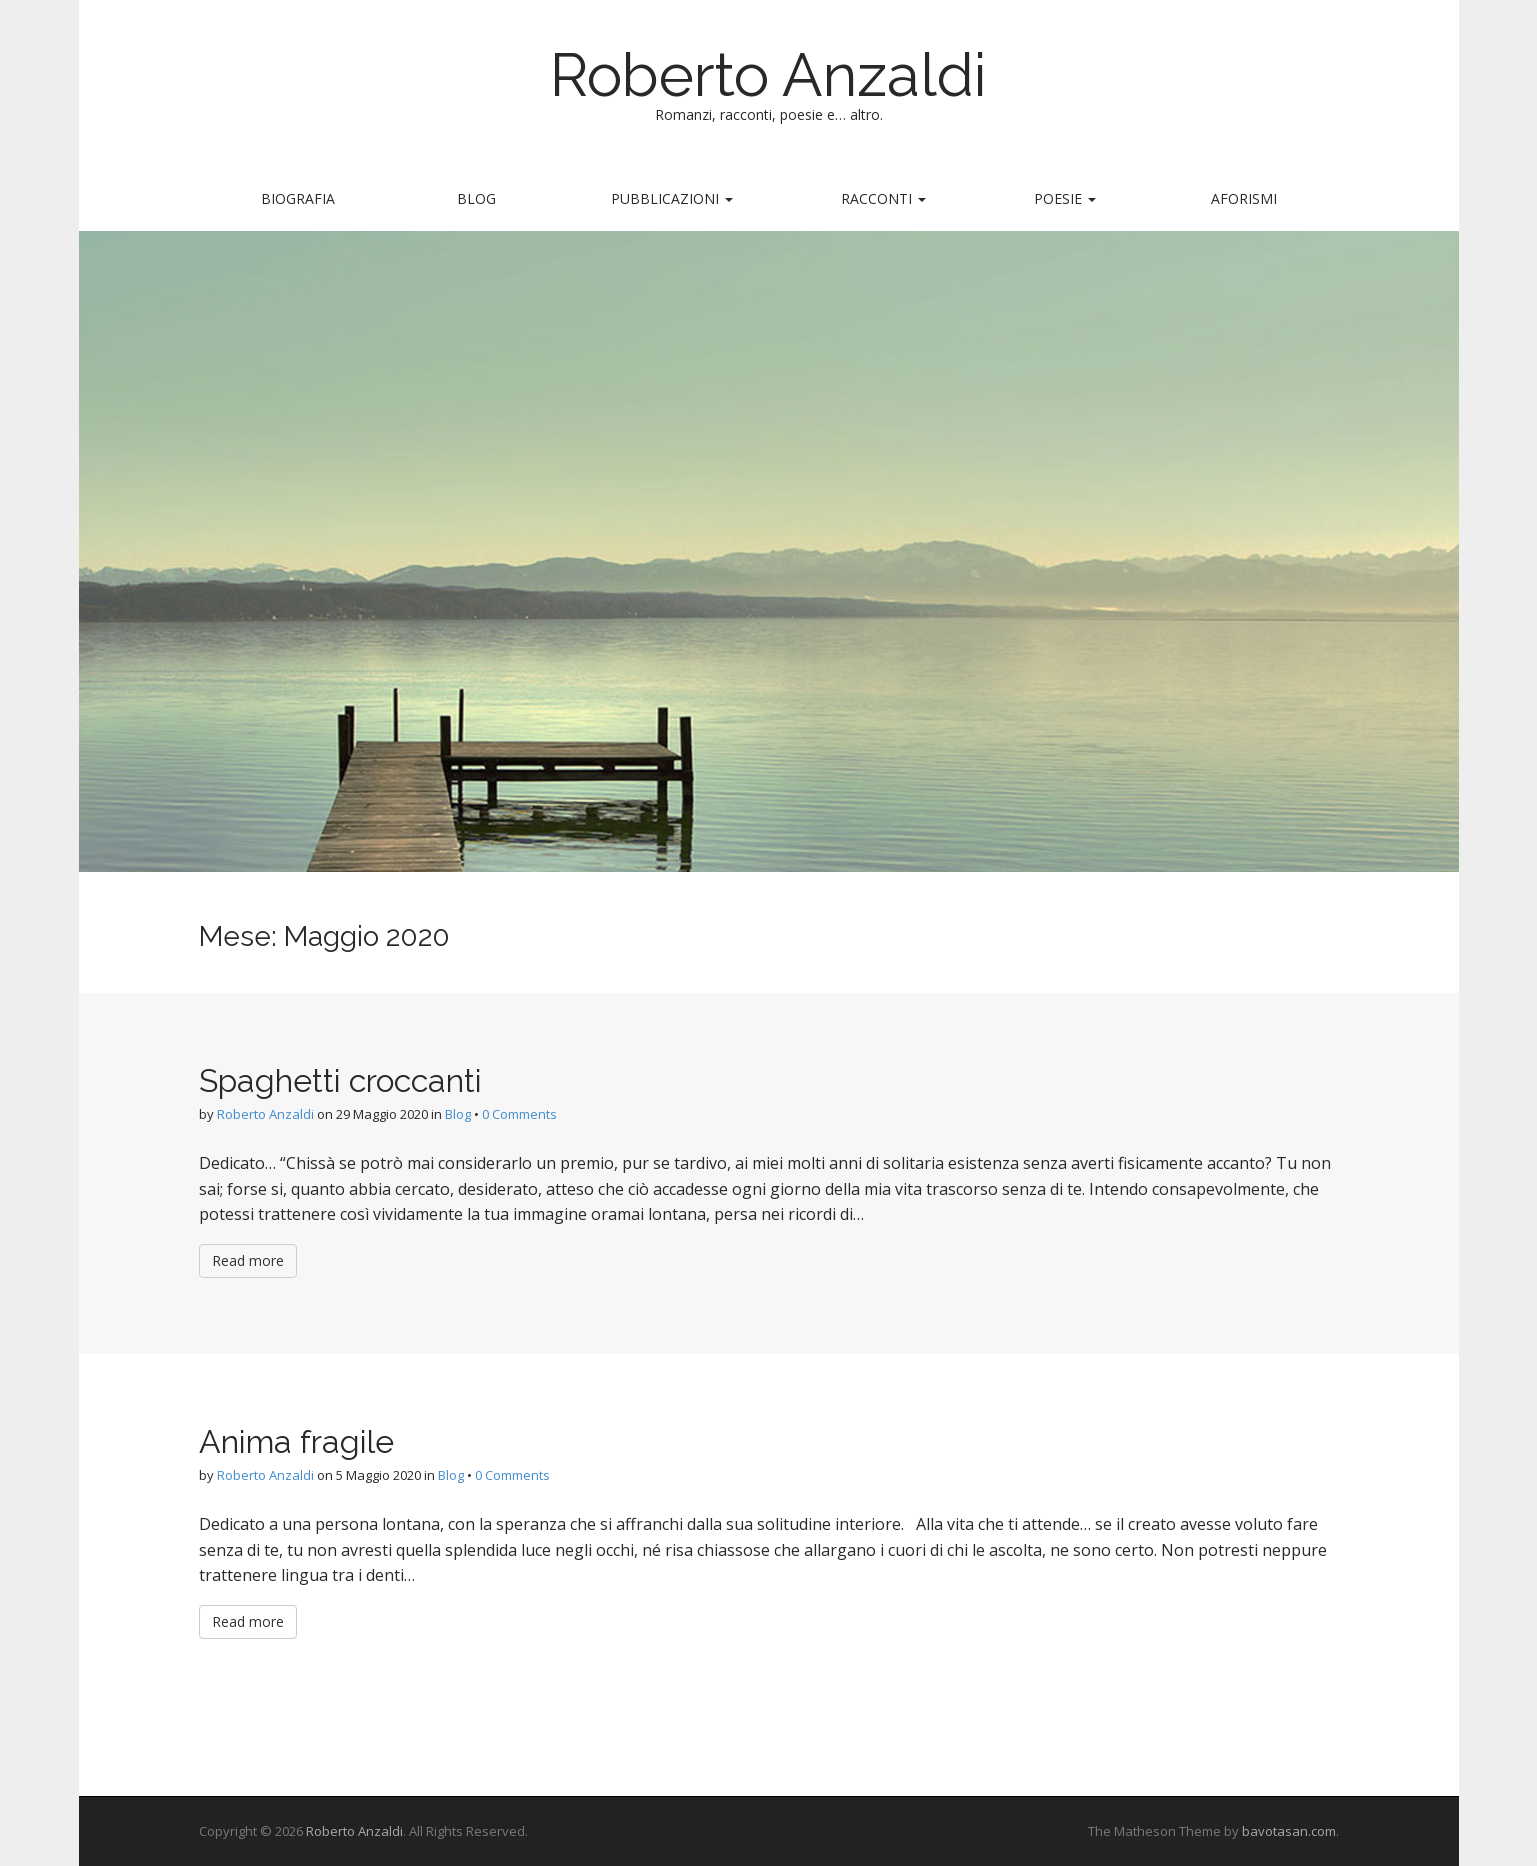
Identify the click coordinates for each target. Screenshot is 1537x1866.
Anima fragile (296, 1441)
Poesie (1065, 198)
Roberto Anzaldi (768, 75)
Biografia (298, 198)
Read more (248, 1260)
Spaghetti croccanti (340, 1080)
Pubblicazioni (672, 198)
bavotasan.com (1289, 1831)
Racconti (883, 198)
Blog (476, 198)
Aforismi (1244, 198)
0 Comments (519, 1114)
